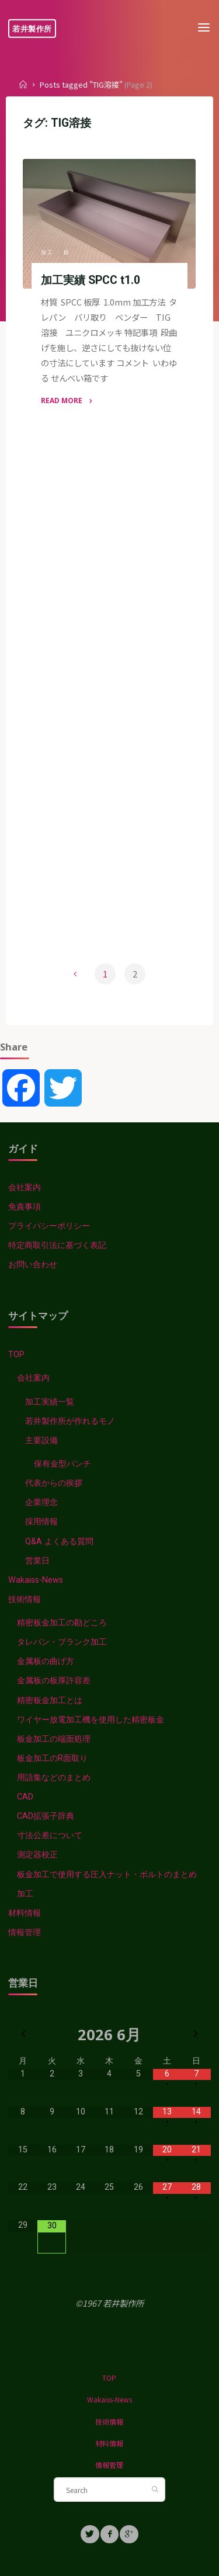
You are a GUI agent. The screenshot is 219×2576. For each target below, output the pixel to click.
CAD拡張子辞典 (45, 1816)
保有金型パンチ (62, 1464)
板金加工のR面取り (52, 1758)
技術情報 (24, 1599)
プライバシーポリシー (49, 1226)
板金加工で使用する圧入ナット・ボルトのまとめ (107, 1875)
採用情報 (41, 1522)
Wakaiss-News (35, 1580)
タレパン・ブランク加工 (62, 1642)
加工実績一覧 (49, 1402)
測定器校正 (37, 1855)
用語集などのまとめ (54, 1778)
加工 (47, 252)
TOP (16, 1355)
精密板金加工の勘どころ (62, 1623)
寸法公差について (49, 1835)
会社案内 (24, 1187)
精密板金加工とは (49, 1700)
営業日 (37, 1561)
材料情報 (24, 1913)
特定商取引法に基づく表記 (57, 1245)
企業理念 (41, 1502)
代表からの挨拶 (53, 1483)
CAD (25, 1797)
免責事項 (24, 1207)
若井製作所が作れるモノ (70, 1421)
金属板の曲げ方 (45, 1661)
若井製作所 (32, 28)
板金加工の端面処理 (54, 1739)
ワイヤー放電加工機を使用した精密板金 (90, 1720)
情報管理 (24, 1932)
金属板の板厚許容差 (54, 1681)
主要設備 (41, 1440)
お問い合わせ (32, 1265)
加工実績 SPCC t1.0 (90, 280)
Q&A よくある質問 (59, 1542)
